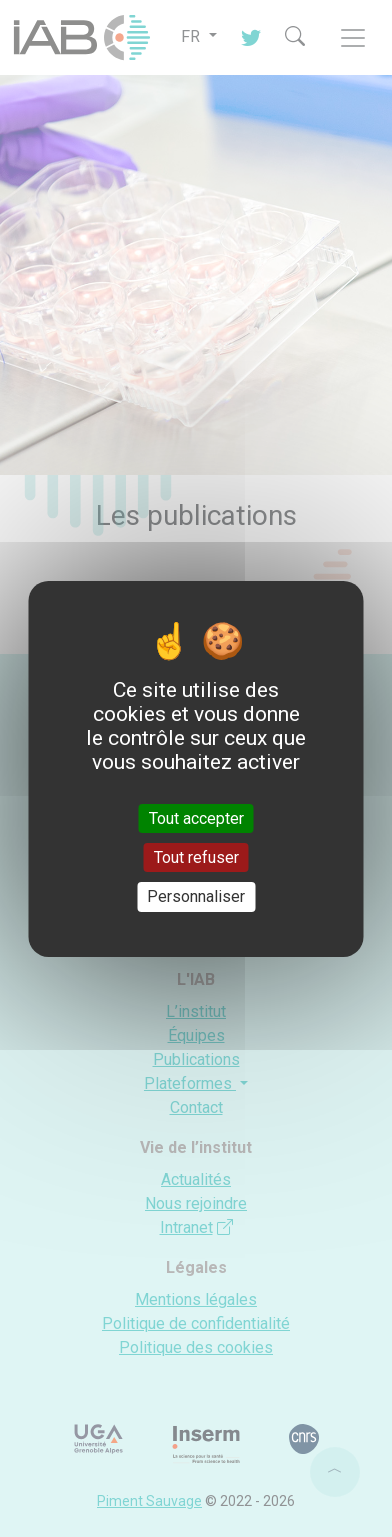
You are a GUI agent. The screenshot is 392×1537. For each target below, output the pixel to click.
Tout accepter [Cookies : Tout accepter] (196, 818)
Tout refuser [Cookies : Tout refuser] (196, 857)
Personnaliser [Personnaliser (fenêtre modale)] (196, 896)
